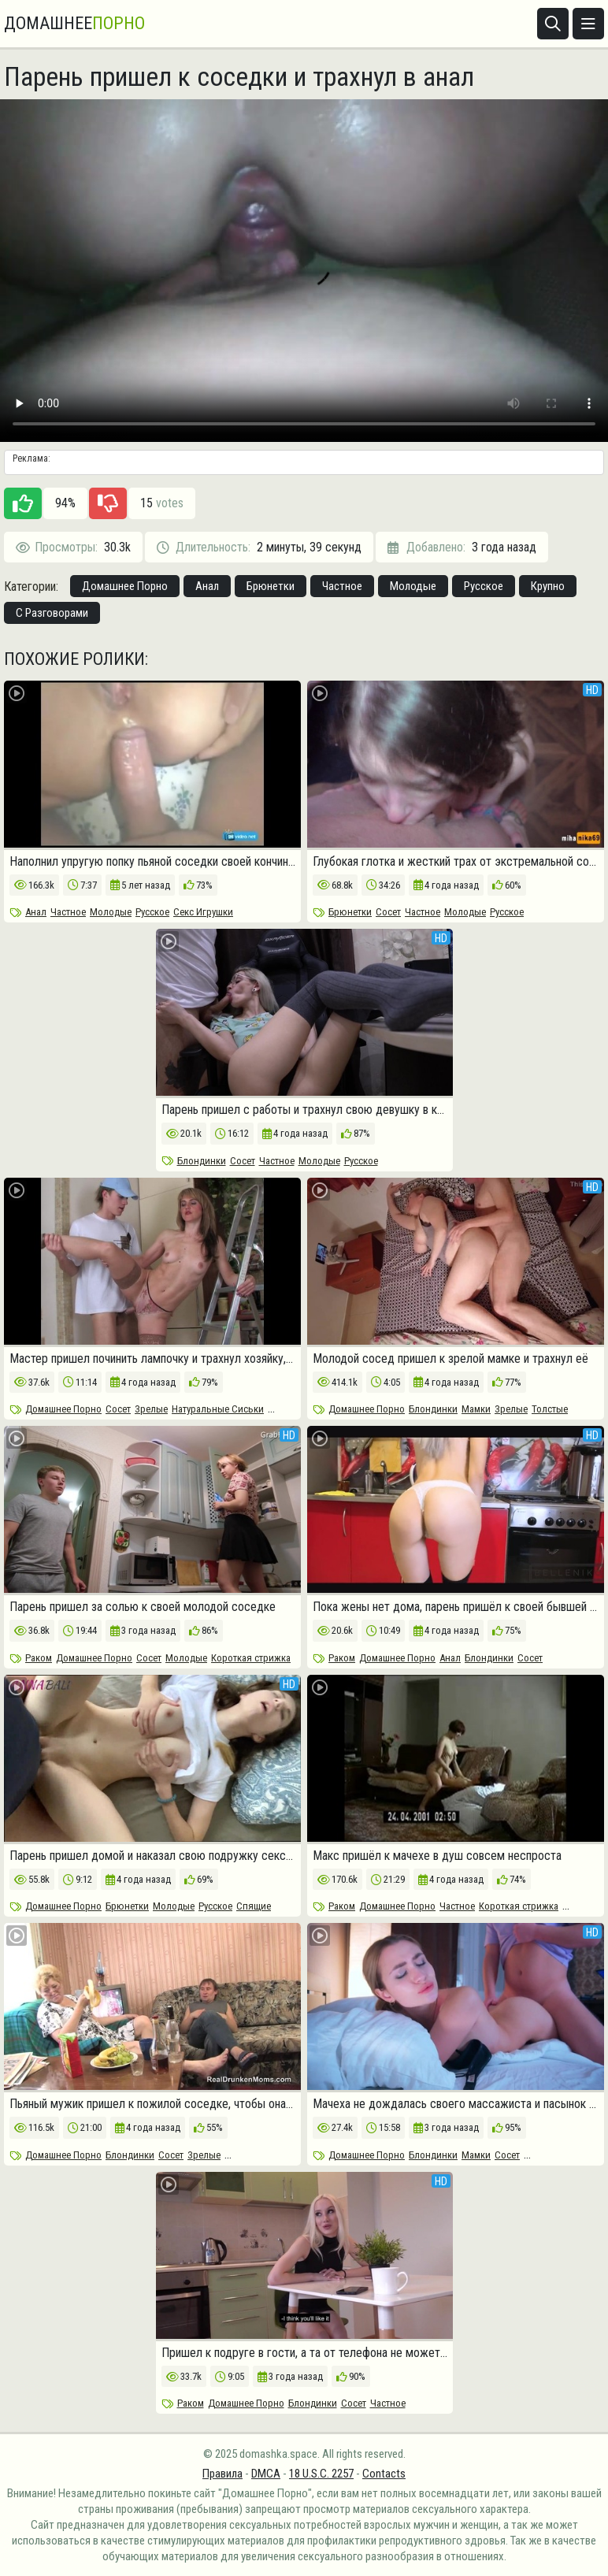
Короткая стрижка (251, 1658)
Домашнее (74, 23)
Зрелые (151, 1409)
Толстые (550, 1409)
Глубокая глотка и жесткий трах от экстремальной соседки (456, 862)
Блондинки (201, 1161)
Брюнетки (271, 586)
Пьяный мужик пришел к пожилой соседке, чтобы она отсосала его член (152, 2104)
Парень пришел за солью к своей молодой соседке (142, 1607)
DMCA (265, 2474)
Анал (207, 586)
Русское (483, 586)
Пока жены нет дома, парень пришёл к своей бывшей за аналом (456, 1607)
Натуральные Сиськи (218, 1409)
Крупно (548, 586)
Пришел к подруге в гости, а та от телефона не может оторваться (304, 2353)
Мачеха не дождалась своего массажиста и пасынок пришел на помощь (456, 2104)
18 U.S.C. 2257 (321, 2474)
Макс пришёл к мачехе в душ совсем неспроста (437, 1856)
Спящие (253, 1906)
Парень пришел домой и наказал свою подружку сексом (152, 1856)
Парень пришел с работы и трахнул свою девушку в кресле (304, 1110)
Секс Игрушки (203, 912)
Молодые (413, 586)
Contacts (384, 2474)
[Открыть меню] (588, 23)
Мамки (476, 1409)
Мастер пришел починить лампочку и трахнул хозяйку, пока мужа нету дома (152, 1359)
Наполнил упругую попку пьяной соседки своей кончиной (152, 862)
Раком (38, 1658)
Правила (222, 2474)
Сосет (388, 912)
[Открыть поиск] (553, 23)
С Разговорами (52, 613)
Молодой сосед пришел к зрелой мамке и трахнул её (450, 1359)
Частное (342, 586)
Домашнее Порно (125, 586)
